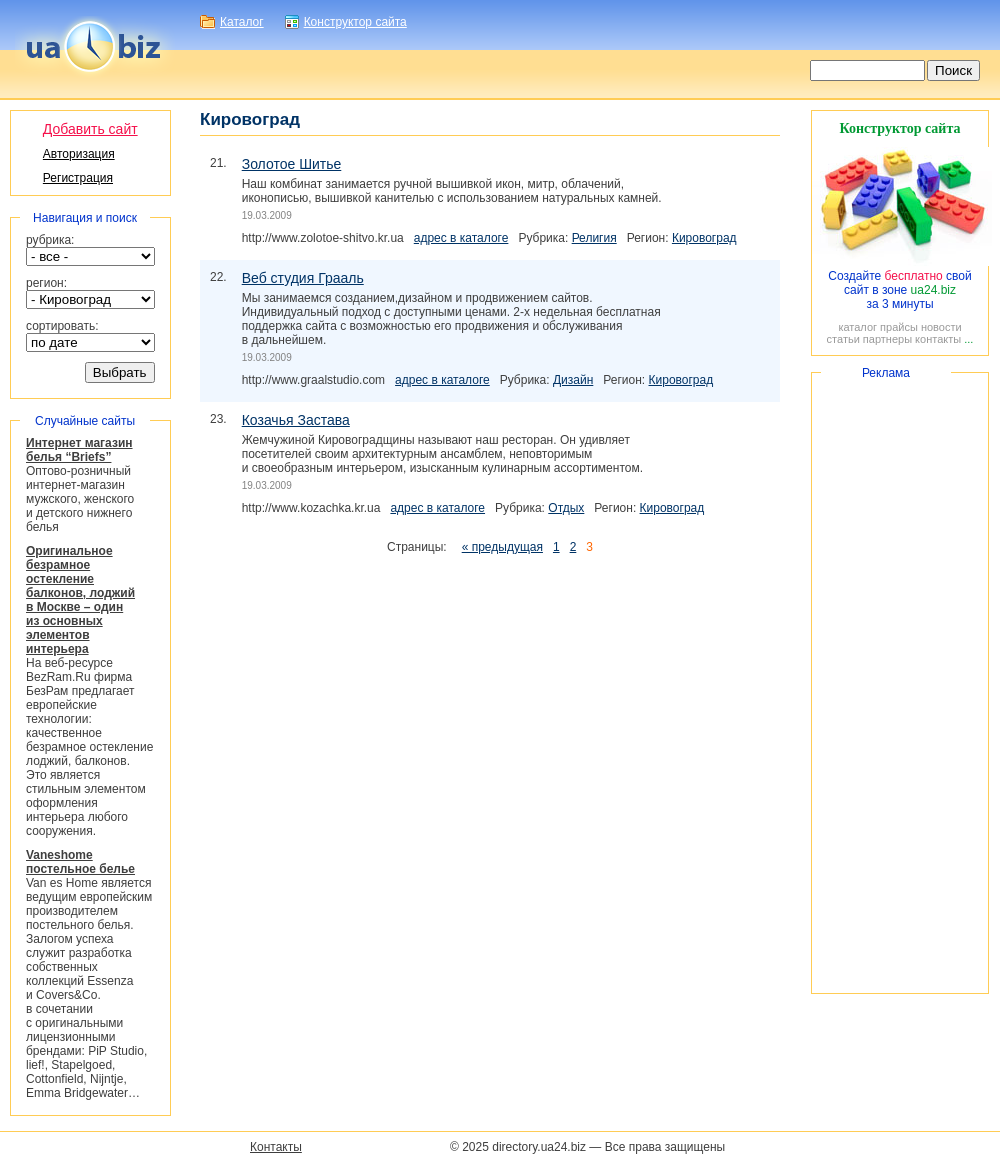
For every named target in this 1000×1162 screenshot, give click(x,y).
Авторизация (79, 154)
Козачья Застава (296, 420)
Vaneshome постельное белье (80, 862)
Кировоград (704, 238)
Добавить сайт (90, 129)
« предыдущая (502, 547)
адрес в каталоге (461, 238)
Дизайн (573, 380)
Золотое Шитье (292, 164)
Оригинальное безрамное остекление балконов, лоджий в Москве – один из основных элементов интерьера (80, 600)
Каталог (242, 22)
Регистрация (78, 178)
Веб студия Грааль (303, 278)
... (968, 339)
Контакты (276, 1147)
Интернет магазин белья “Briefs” (79, 450)
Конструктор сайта (355, 22)
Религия (594, 238)
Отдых (566, 508)
